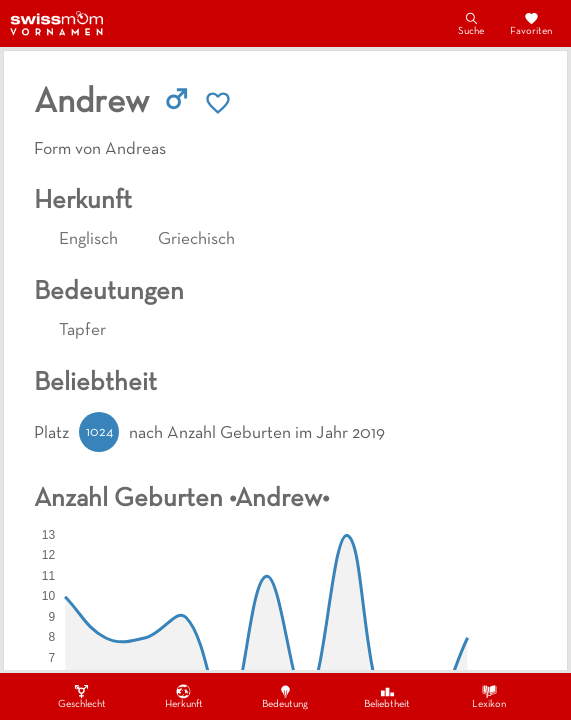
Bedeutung (285, 696)
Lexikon (489, 696)
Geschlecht (82, 696)
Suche (471, 23)
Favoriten (531, 23)
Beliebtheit (387, 696)
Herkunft (184, 696)
